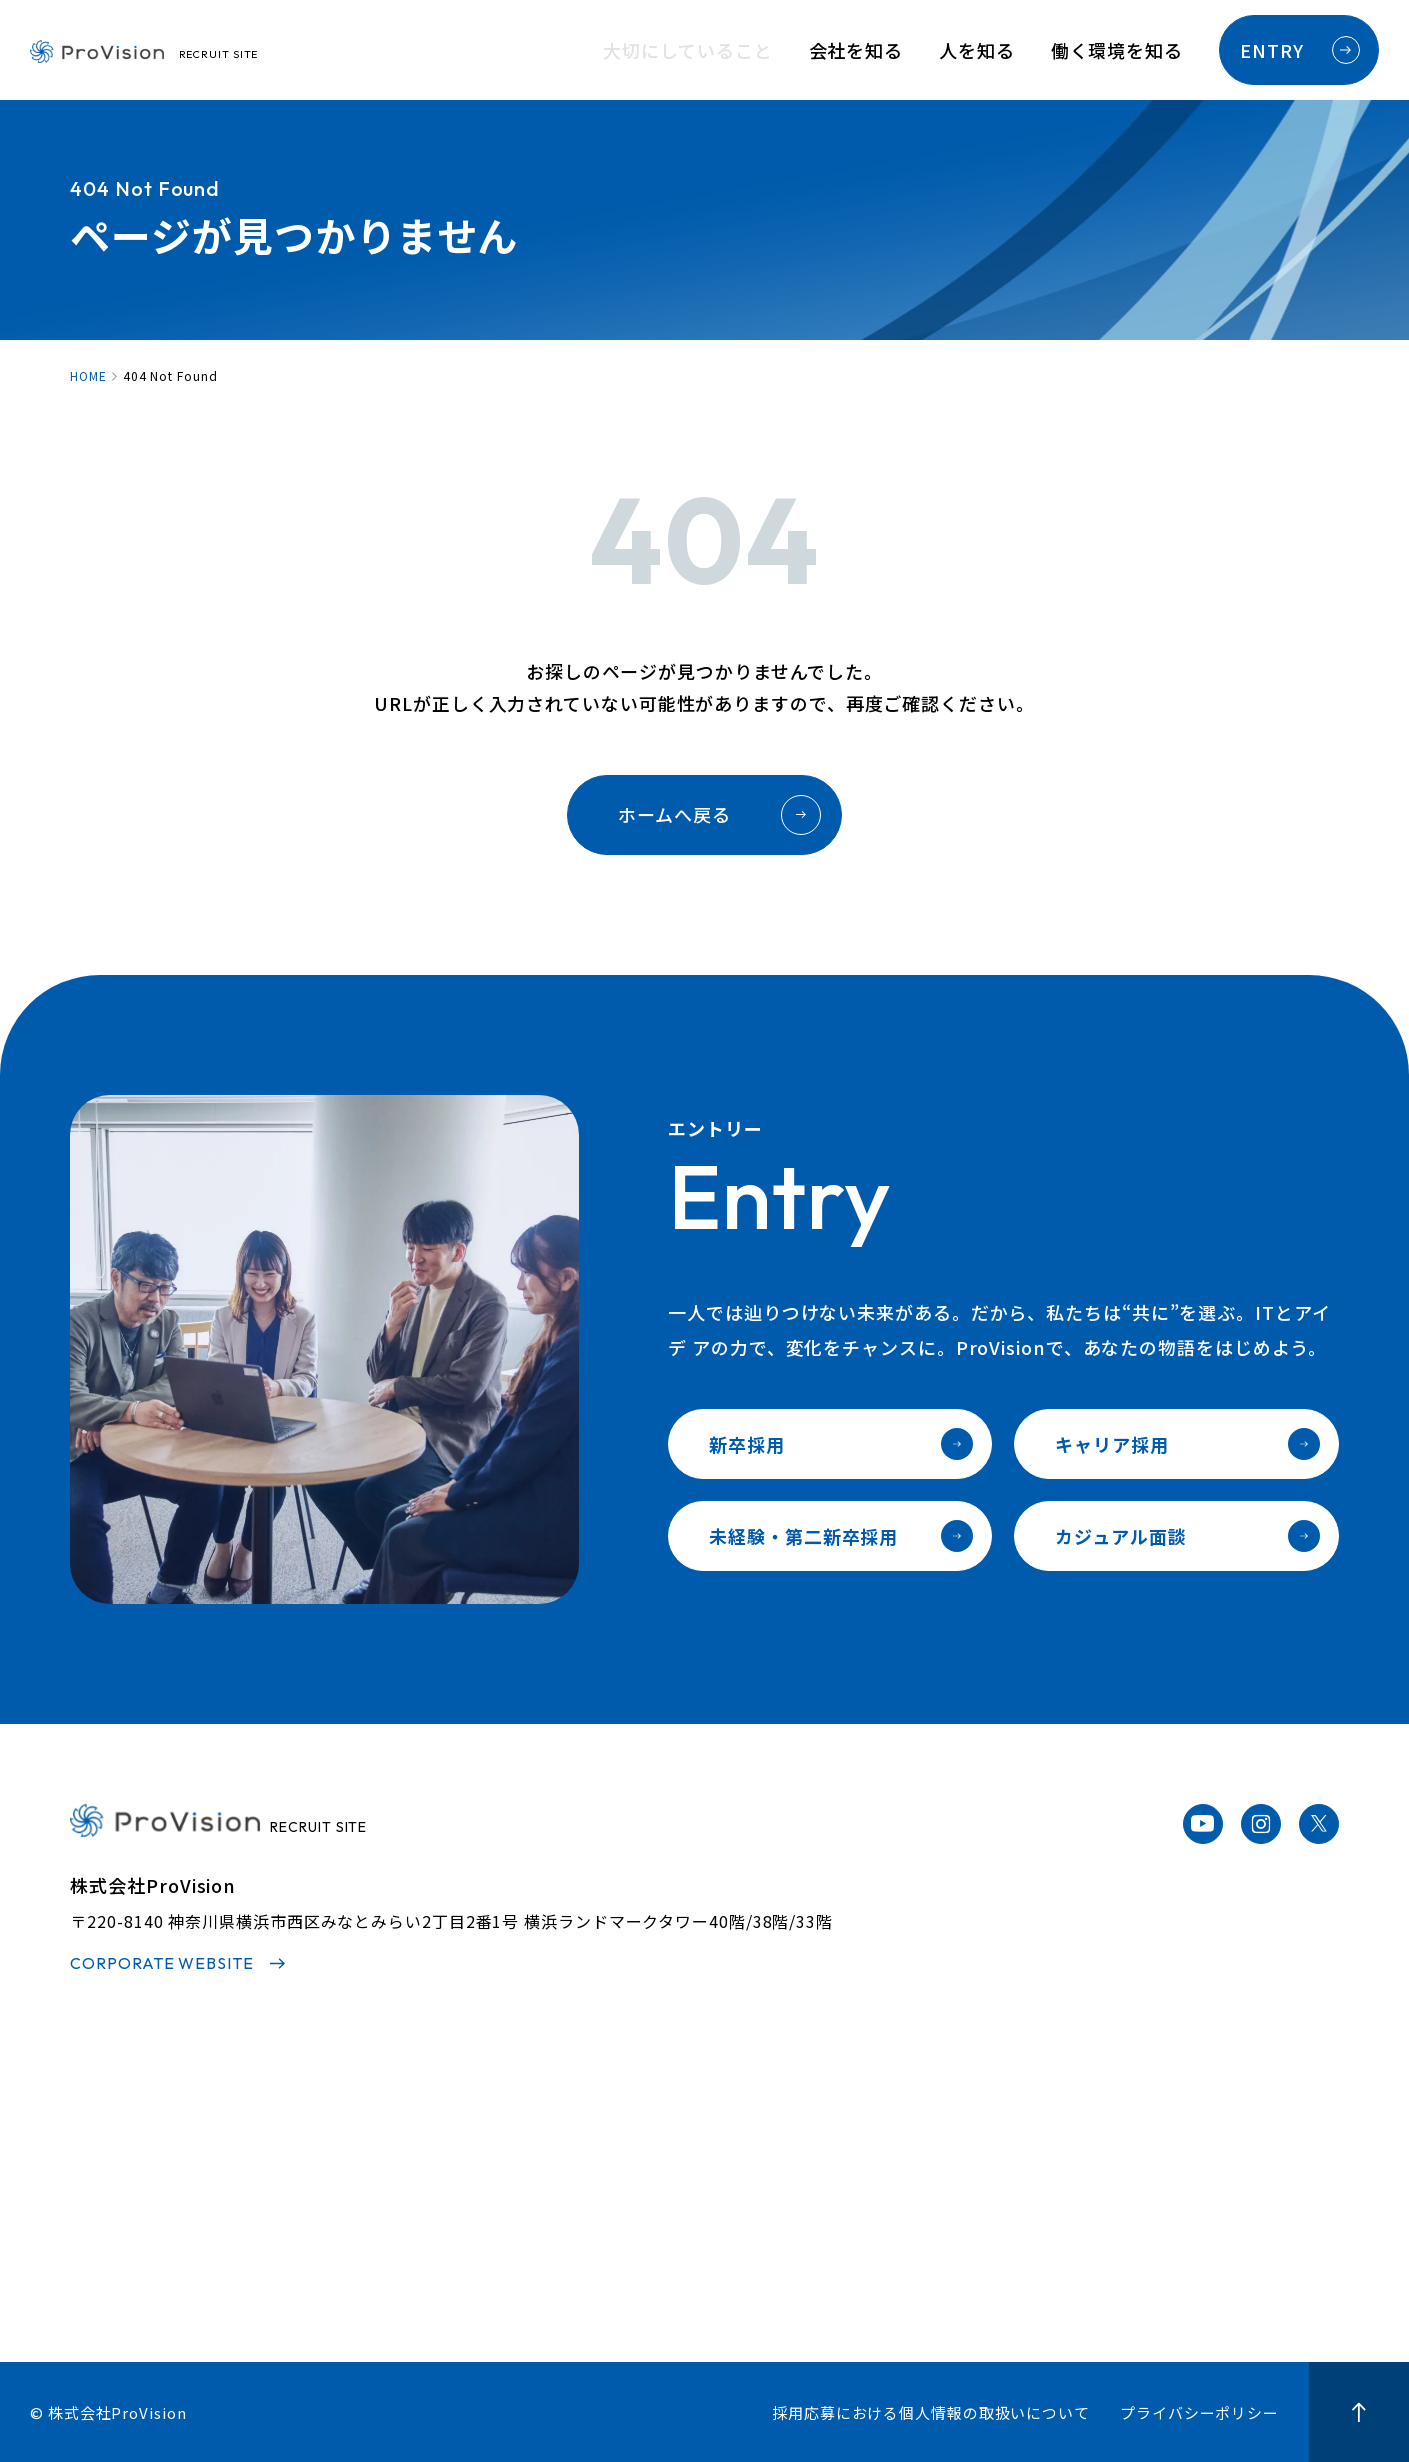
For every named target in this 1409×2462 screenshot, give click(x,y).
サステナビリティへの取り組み (463, 2280)
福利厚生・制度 (954, 2206)
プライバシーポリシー (1199, 2412)
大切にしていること (687, 50)
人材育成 (929, 2133)
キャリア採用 (1187, 1444)
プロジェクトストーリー (713, 2170)
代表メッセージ (404, 2170)
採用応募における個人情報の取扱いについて (931, 2412)
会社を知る (856, 50)
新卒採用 (841, 1444)
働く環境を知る (1117, 50)
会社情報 (379, 2243)
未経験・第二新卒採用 (841, 1536)
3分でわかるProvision (431, 2133)
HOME (88, 376)
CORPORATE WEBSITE (161, 1963)
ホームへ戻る (719, 815)
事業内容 (379, 2206)
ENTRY (1300, 50)
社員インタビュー (687, 2133)
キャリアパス (945, 2170)
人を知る (977, 50)
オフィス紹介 (945, 2243)
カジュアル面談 (1187, 1536)
